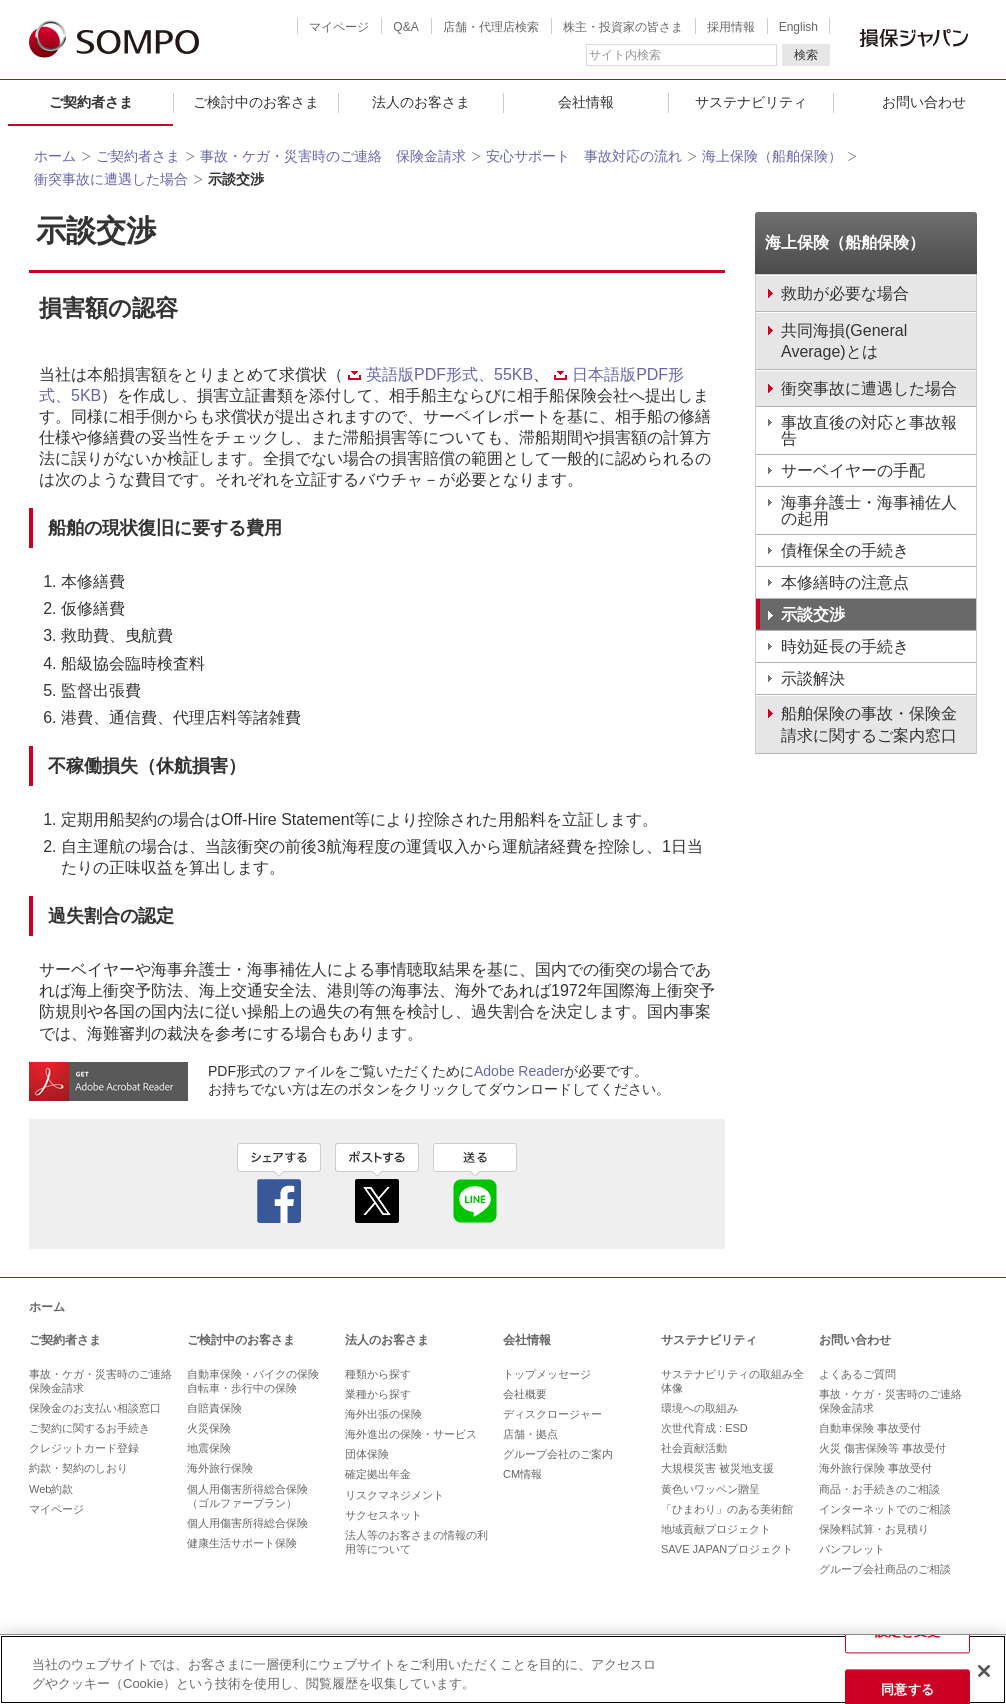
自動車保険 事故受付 (870, 1428)
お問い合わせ (855, 1340)
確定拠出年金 (378, 1474)
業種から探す (378, 1394)
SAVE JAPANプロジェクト (727, 1549)
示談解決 (813, 678)
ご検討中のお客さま (256, 102)
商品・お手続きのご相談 (879, 1489)
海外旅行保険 (220, 1468)
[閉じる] (984, 1671)
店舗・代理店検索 (491, 27)
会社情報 (586, 102)
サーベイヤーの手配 (853, 470)
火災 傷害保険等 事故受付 (882, 1448)
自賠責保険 (214, 1408)
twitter (377, 1183)
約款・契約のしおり (78, 1468)
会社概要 (525, 1394)
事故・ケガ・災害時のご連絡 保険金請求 (333, 156)
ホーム (55, 156)
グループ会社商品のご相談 (885, 1569)
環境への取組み (699, 1408)
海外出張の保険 (383, 1414)
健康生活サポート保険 (242, 1543)
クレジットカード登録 (84, 1448)
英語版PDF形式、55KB (440, 374)
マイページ (339, 27)
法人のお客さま (421, 102)
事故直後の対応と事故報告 (869, 430)
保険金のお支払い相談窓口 (95, 1408)
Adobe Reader (519, 1071)
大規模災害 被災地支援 (717, 1468)
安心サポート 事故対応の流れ (584, 156)
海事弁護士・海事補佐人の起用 (869, 510)
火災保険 (209, 1428)
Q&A (405, 27)
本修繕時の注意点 (845, 582)
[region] (503, 1669)
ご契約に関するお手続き (89, 1428)
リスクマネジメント (394, 1495)
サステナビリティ (751, 102)
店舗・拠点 (530, 1434)
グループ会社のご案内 (558, 1454)
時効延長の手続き (845, 646)
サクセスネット (383, 1515)
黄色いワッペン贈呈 (710, 1489)
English (798, 27)
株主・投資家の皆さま (623, 27)
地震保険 (209, 1448)
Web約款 (51, 1489)
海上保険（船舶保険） (772, 156)
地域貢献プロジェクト (716, 1529)
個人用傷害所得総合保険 (247, 1523)
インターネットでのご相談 (885, 1509)
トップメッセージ (547, 1374)
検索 (806, 55)
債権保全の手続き (845, 550)
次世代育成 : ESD (704, 1428)
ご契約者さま (91, 102)
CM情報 (522, 1474)
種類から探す (378, 1374)
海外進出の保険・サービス (411, 1434)
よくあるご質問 (857, 1374)
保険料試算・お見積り (874, 1529)
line (475, 1183)
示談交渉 (813, 614)
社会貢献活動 (694, 1448)
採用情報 (731, 27)
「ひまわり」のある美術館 (727, 1509)
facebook (279, 1183)
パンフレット (852, 1549)
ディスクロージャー (552, 1414)
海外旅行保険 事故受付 (875, 1468)
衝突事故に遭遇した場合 (111, 179)
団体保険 (367, 1454)
